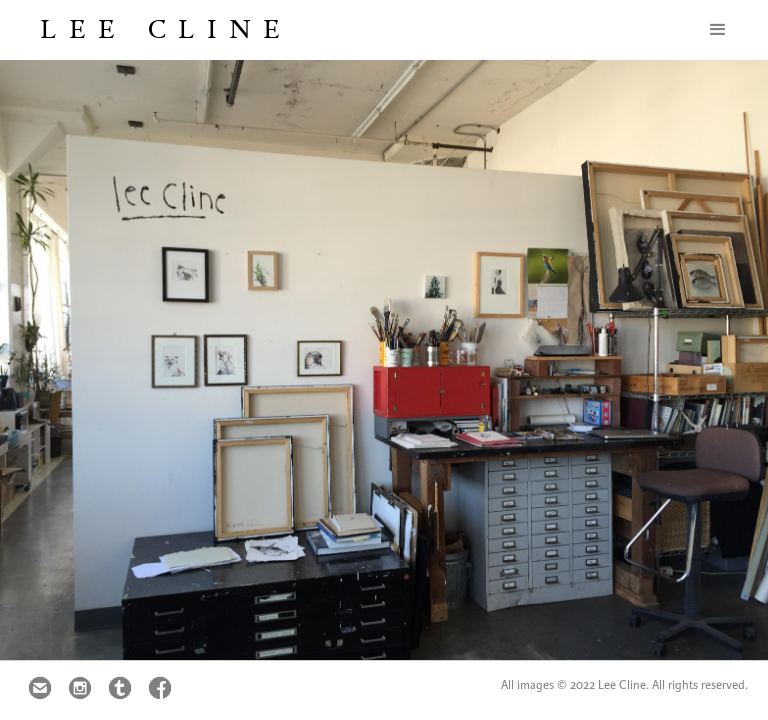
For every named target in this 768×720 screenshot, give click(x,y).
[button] (718, 30)
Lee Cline (166, 29)
